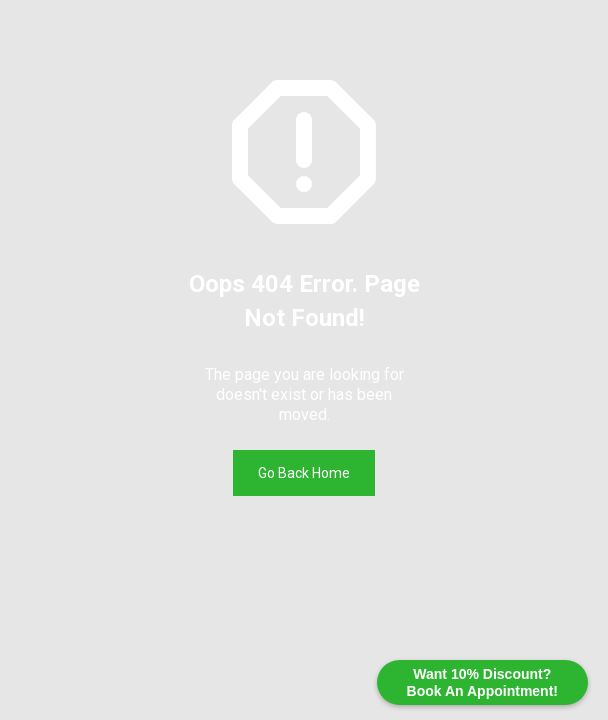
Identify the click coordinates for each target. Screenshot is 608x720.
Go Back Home (304, 473)
